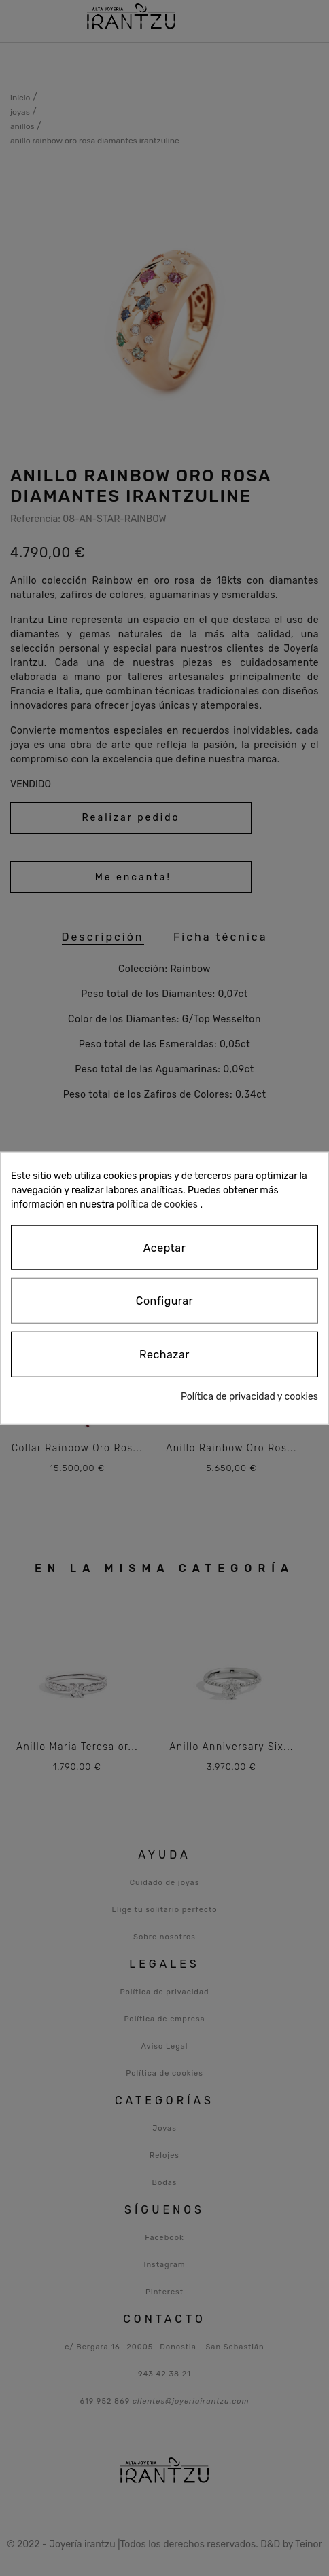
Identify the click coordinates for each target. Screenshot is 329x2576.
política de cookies (157, 1204)
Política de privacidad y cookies (249, 1396)
